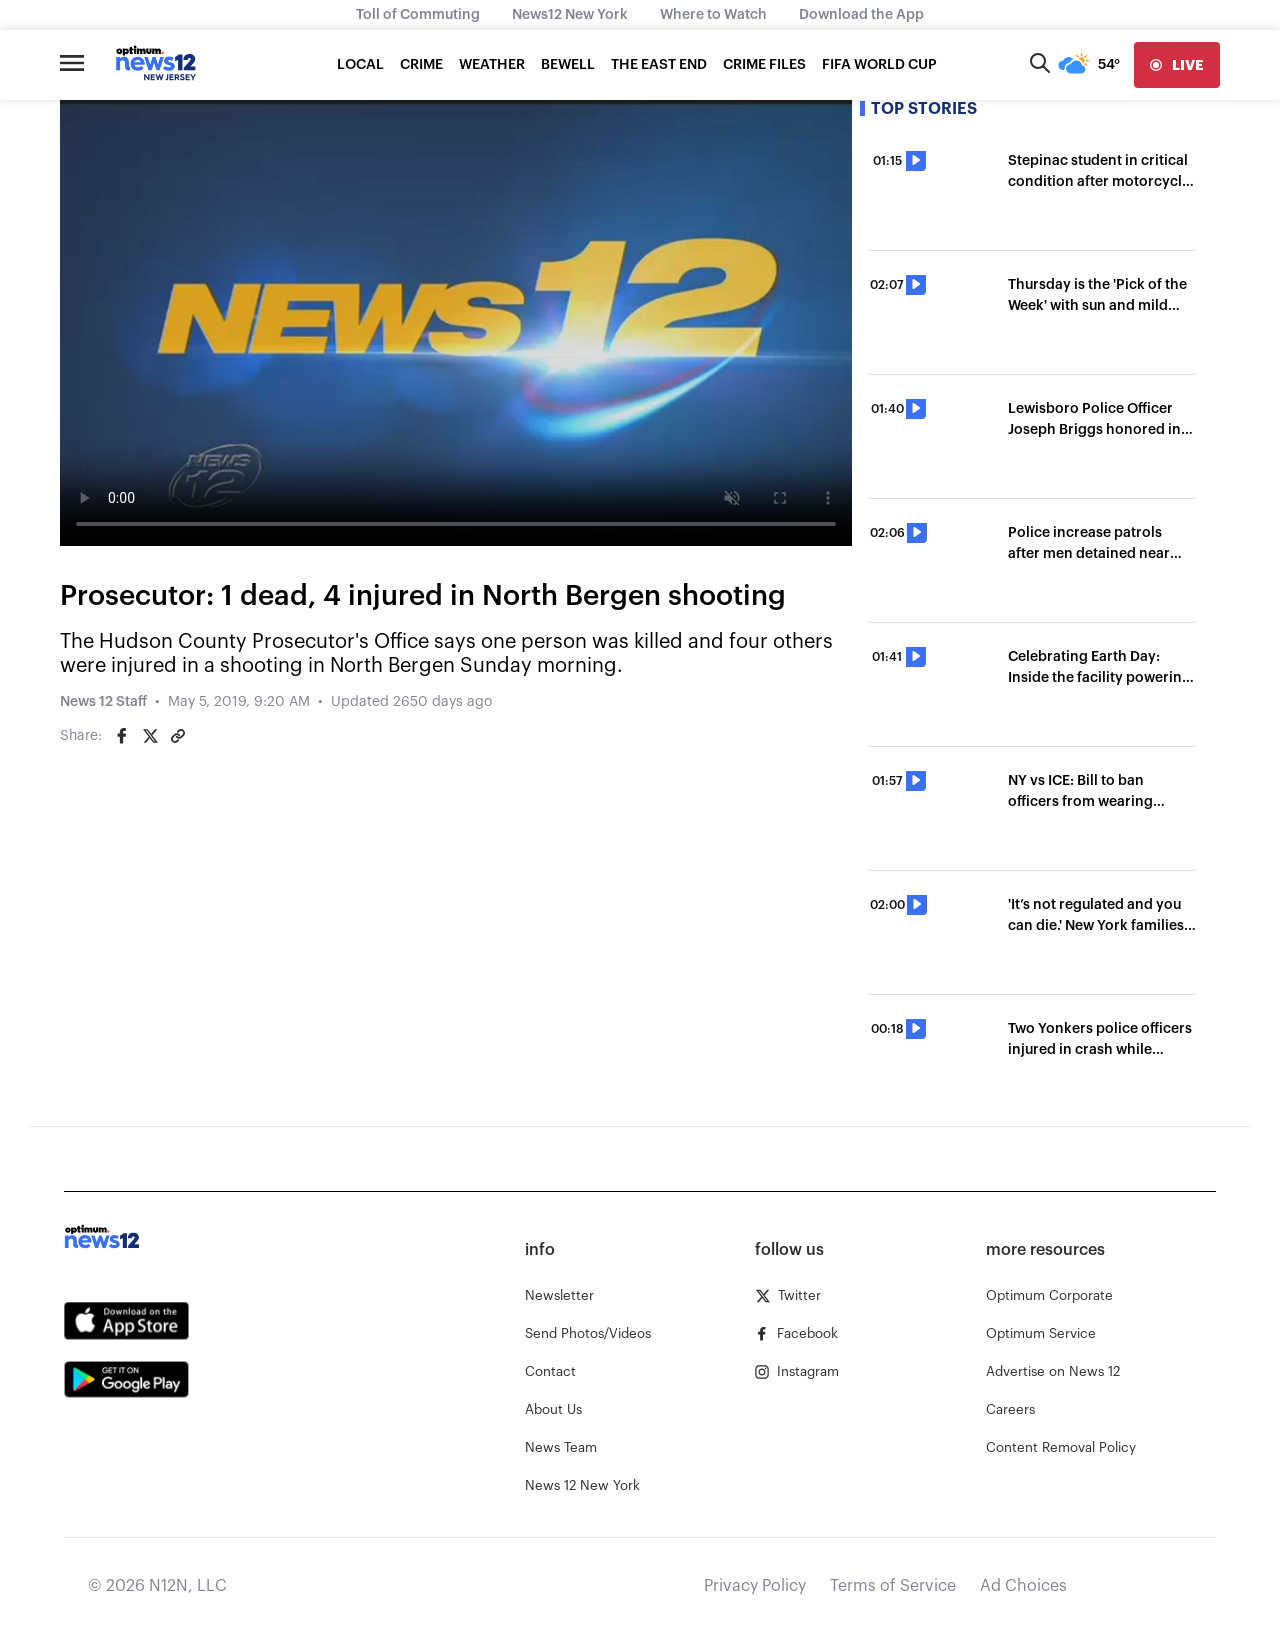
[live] (1177, 65)
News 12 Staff (103, 702)
